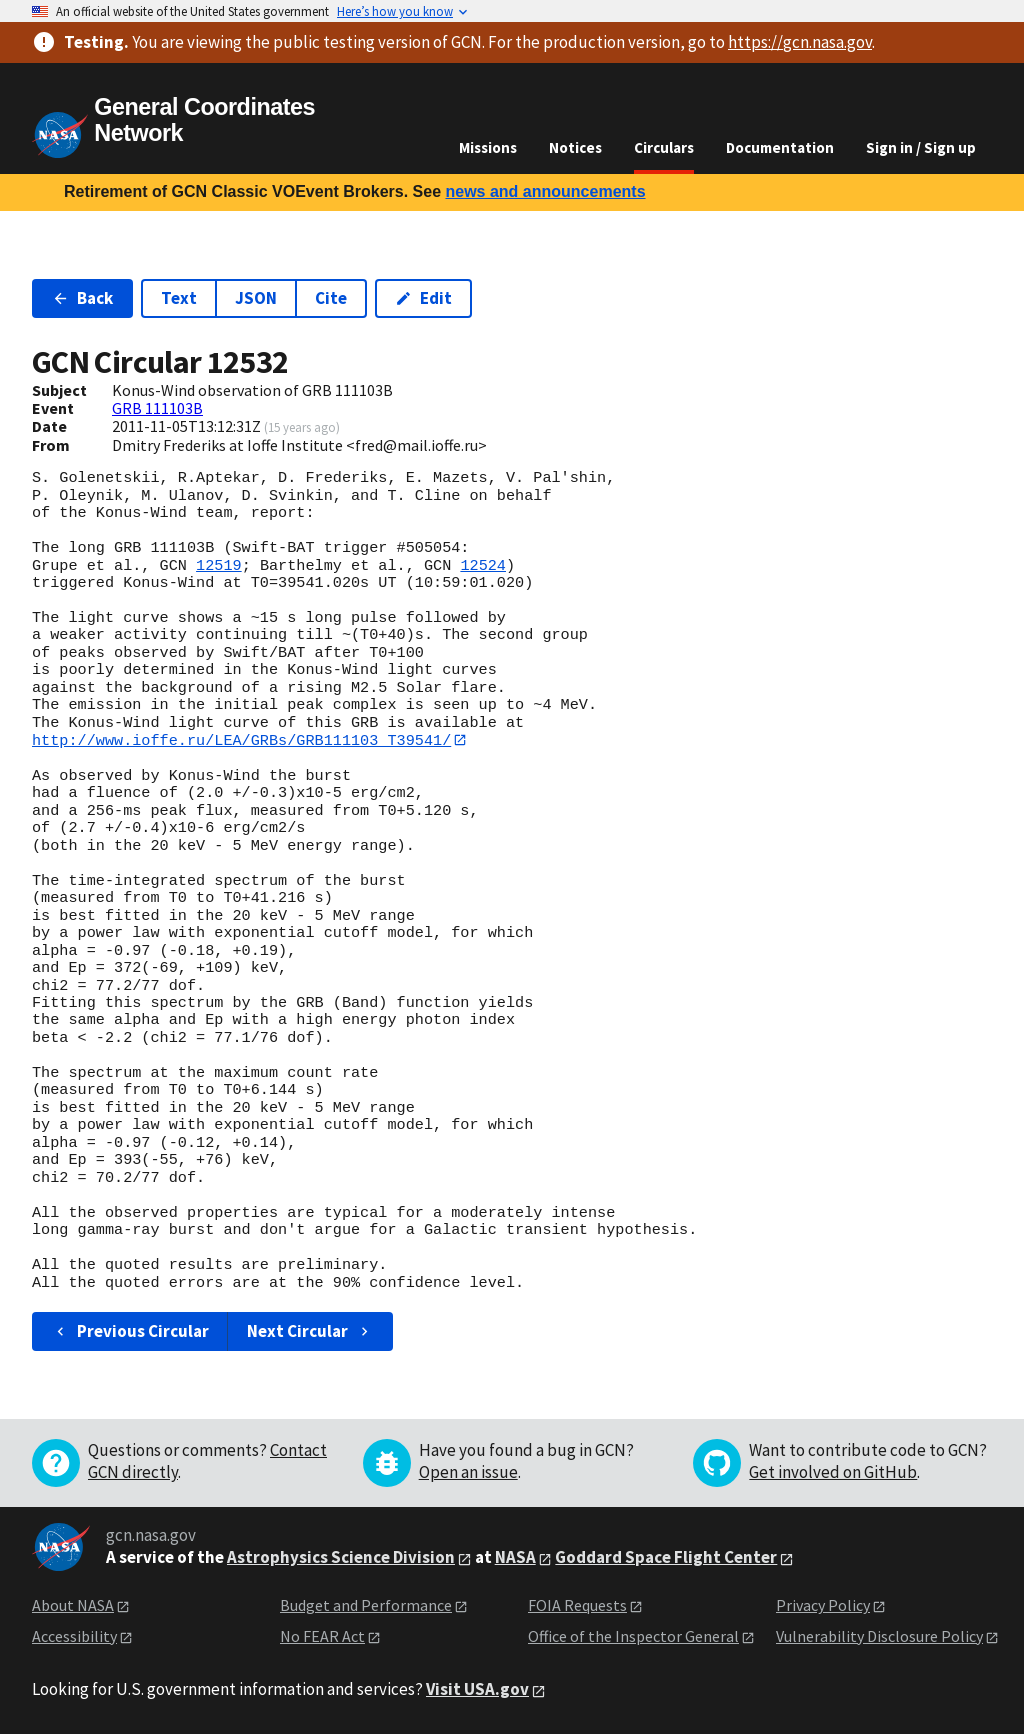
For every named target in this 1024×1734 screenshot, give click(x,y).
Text (179, 298)
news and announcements (545, 191)
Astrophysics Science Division (341, 1558)
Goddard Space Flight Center (666, 1558)
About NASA (73, 1606)
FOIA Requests (577, 1606)
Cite (331, 298)
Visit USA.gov (477, 1690)
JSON (256, 298)
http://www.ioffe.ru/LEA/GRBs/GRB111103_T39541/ (241, 740)
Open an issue (468, 1473)
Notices (575, 147)
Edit (423, 298)
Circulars (664, 147)
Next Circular (310, 1331)
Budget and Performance (366, 1606)
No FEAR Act (322, 1636)
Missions (488, 147)
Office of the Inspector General (633, 1636)
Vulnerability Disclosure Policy (879, 1636)
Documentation (780, 147)
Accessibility (74, 1636)
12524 (483, 566)
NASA (515, 1558)
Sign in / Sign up (921, 147)
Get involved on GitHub (833, 1473)
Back (82, 298)
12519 (219, 566)
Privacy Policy (823, 1606)
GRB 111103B (157, 408)
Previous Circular (130, 1331)
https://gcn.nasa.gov (800, 42)
